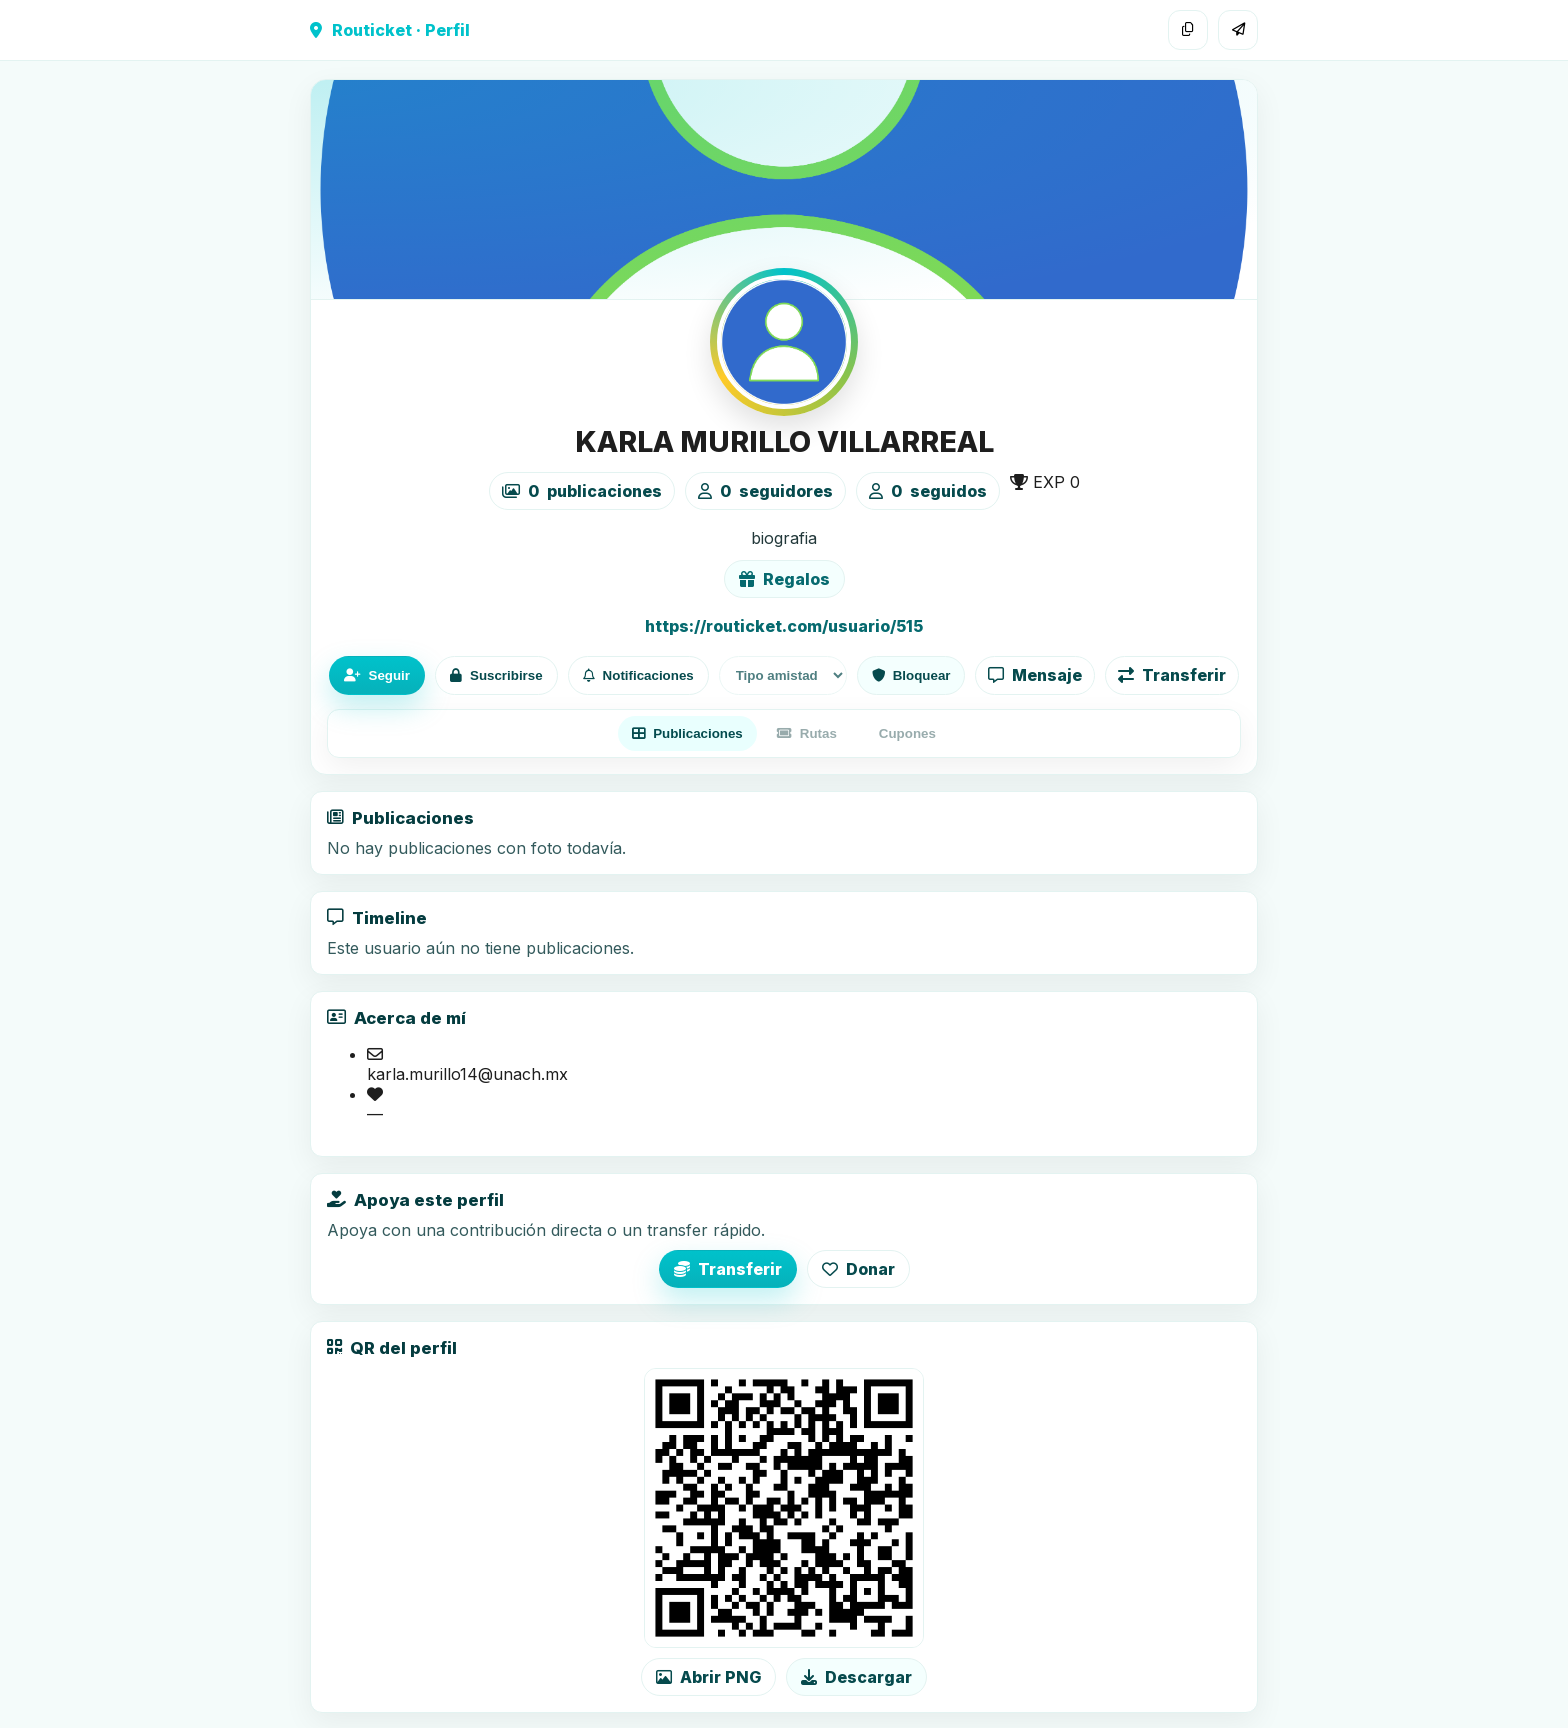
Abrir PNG (708, 1677)
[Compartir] (1238, 30)
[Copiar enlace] (1188, 30)
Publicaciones (687, 733)
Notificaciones (638, 675)
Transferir (1172, 675)
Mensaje (1035, 675)
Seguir (377, 675)
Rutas (807, 733)
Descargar (856, 1677)
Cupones (907, 733)
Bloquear (911, 675)
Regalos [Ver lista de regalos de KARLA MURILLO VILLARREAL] (784, 579)
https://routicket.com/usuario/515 (784, 626)
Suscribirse (496, 675)
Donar (858, 1269)
